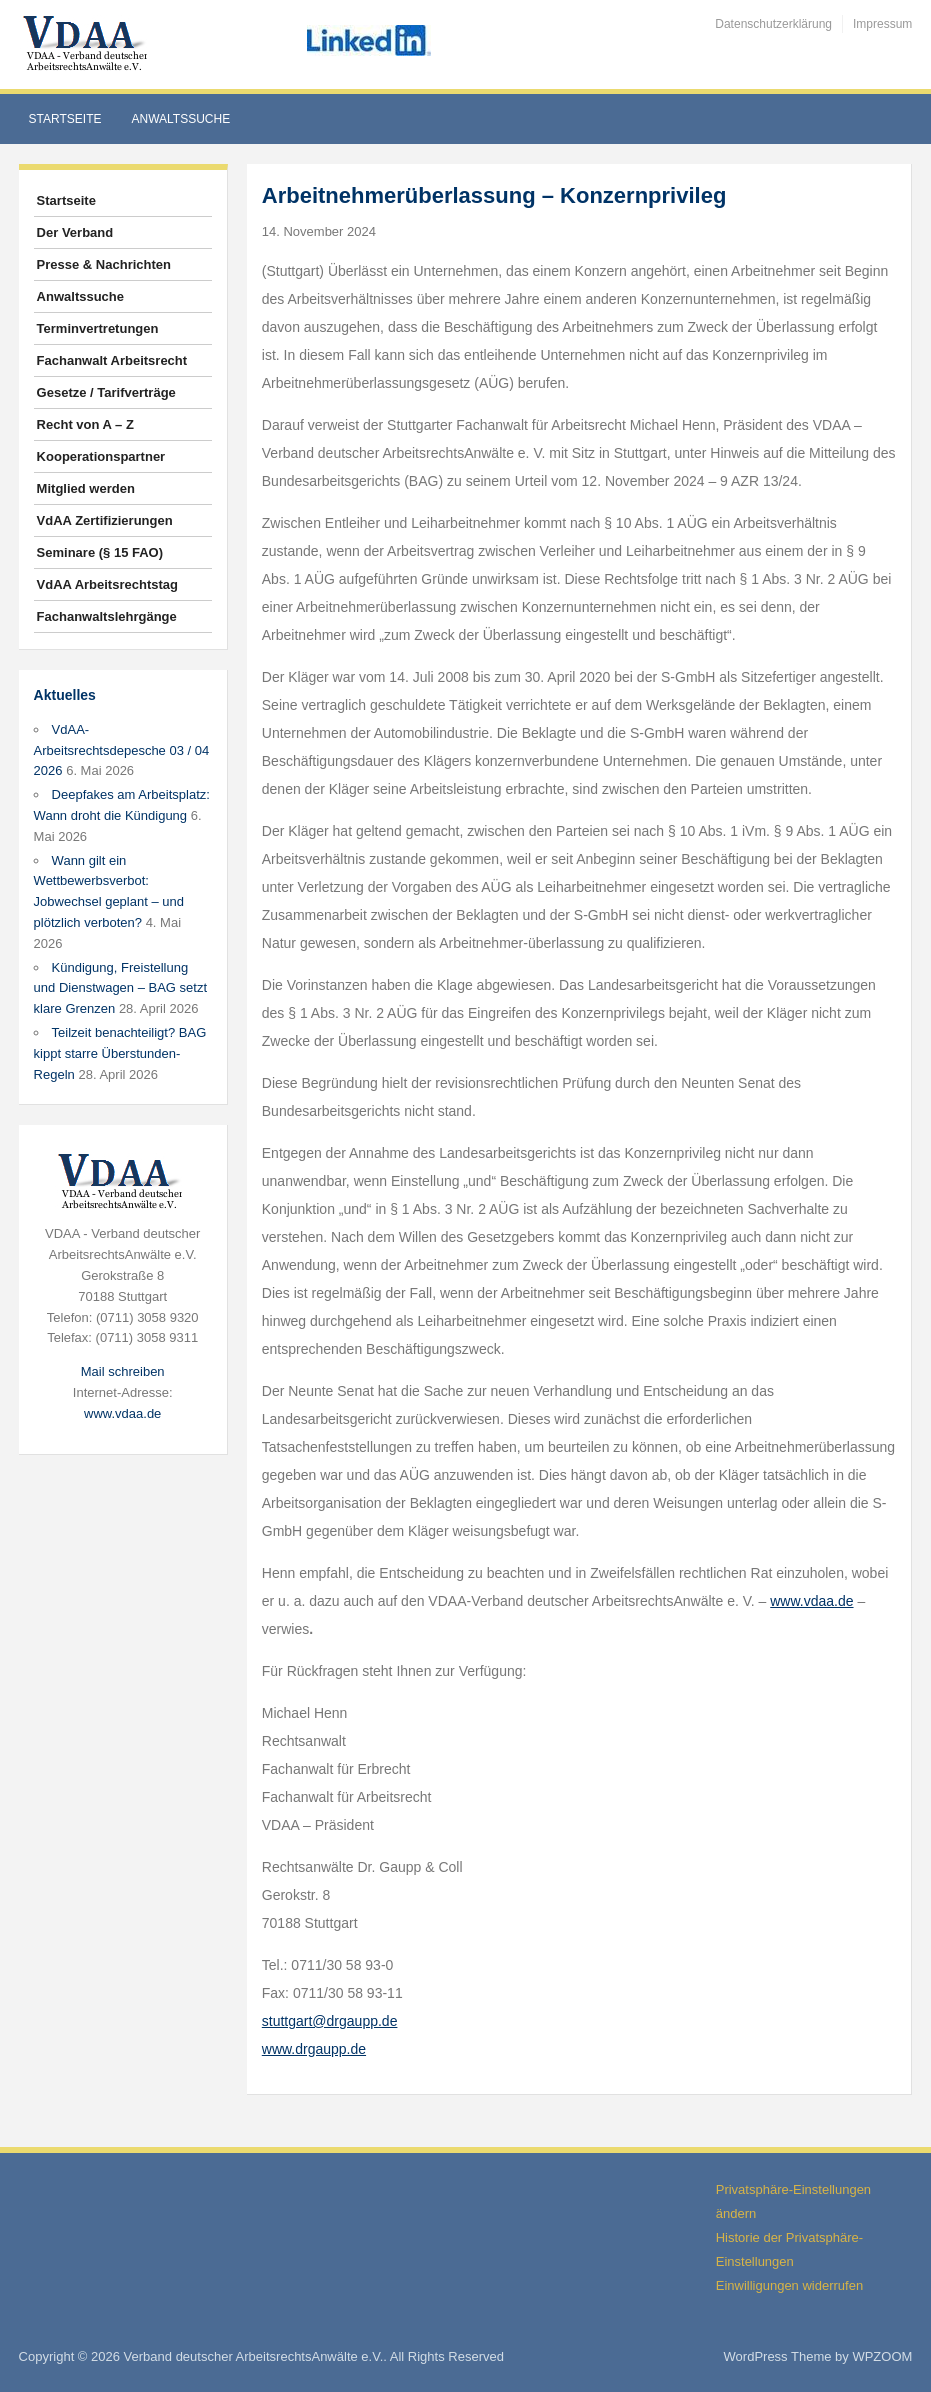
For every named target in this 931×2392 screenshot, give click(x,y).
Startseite (65, 119)
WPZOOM (882, 2356)
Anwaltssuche (181, 119)
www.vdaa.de (122, 1413)
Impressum (882, 24)
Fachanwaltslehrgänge (107, 616)
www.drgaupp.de (314, 2049)
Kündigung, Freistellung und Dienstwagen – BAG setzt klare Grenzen (120, 988)
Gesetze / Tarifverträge (106, 392)
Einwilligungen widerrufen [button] (789, 2285)
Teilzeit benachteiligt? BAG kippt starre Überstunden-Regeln (120, 1053)
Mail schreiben (123, 1371)
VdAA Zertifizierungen (105, 520)
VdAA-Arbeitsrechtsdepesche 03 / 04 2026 (122, 750)
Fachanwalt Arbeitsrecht (112, 360)
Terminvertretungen (98, 328)
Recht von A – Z (85, 424)
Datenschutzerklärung (773, 24)
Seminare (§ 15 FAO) (100, 552)
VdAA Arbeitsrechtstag (107, 584)
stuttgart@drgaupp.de (330, 2021)
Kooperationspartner (101, 456)
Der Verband (75, 232)
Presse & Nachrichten (104, 264)
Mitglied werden (86, 488)
